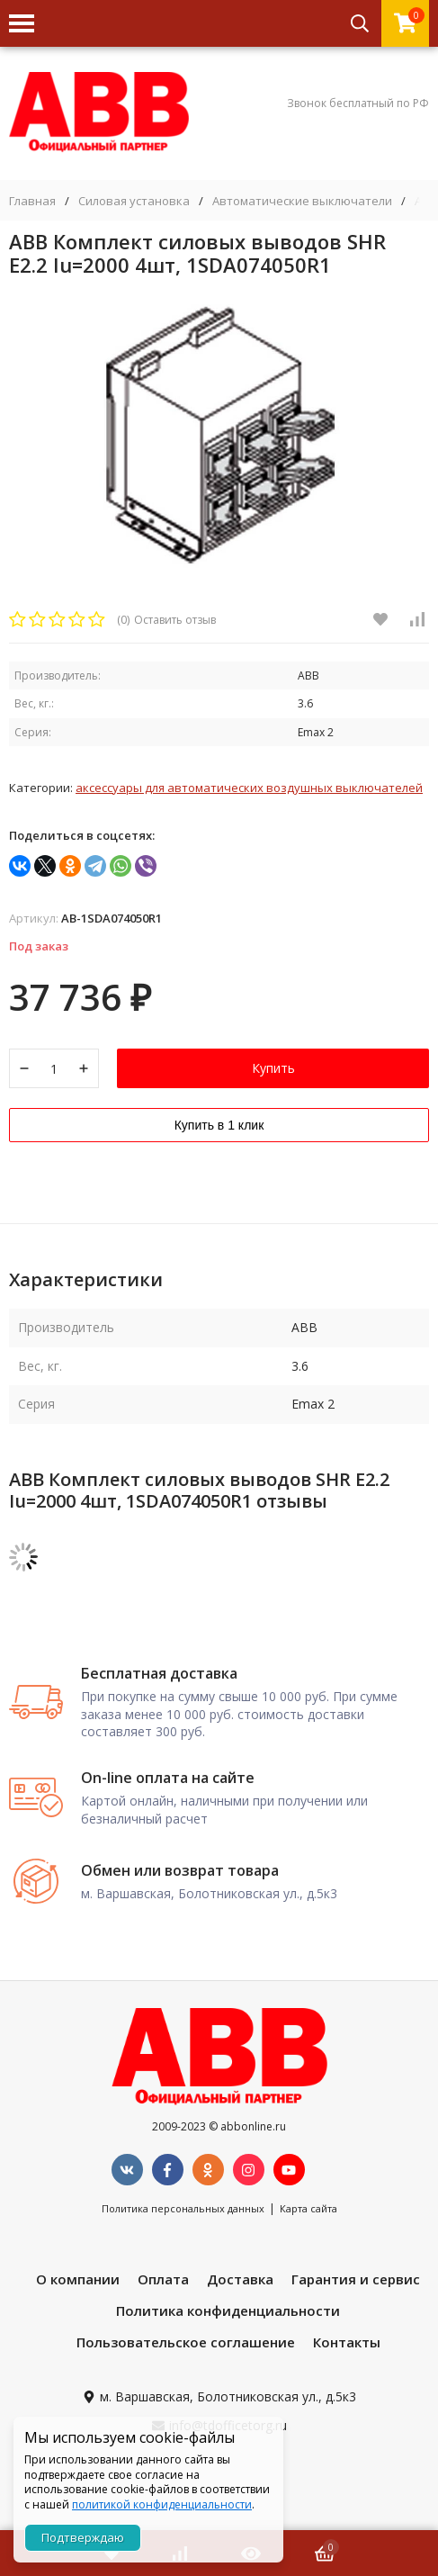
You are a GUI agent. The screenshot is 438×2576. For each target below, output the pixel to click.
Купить (273, 1067)
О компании (78, 2279)
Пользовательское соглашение (185, 2342)
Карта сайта (308, 2208)
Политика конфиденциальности (228, 2310)
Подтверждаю (82, 2537)
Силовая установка (134, 201)
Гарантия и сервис (355, 2279)
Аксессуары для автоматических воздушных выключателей (249, 787)
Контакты (346, 2342)
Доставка (240, 2279)
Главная (32, 201)
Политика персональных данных (183, 2208)
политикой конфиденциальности (162, 2504)
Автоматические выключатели (302, 201)
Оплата (163, 2279)
